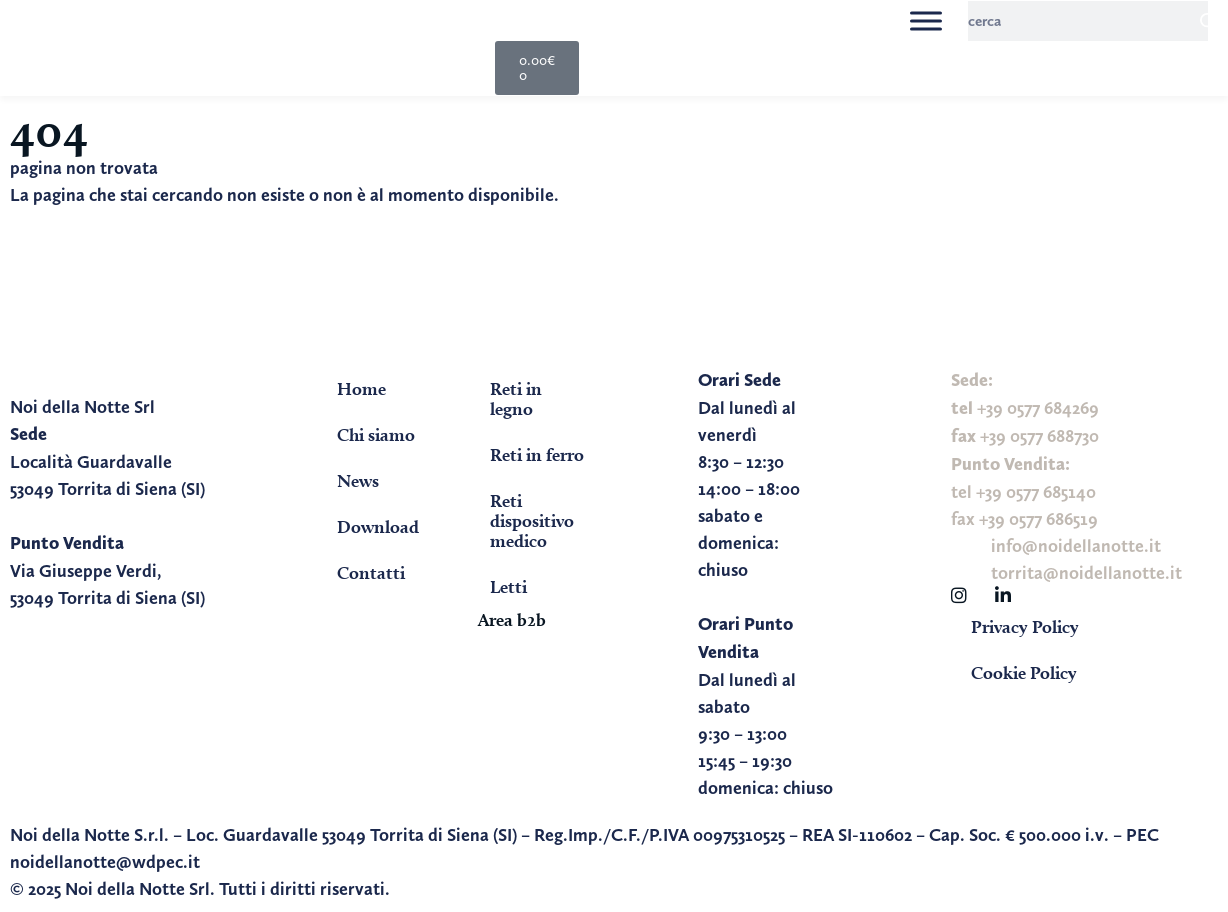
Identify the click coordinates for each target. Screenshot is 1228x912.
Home (361, 388)
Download (378, 526)
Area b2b (512, 619)
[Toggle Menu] (926, 20)
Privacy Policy (1025, 626)
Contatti (371, 572)
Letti (508, 586)
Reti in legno (516, 398)
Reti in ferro (537, 454)
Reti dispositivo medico (532, 520)
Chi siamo (376, 434)
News (358, 480)
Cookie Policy (1024, 672)
